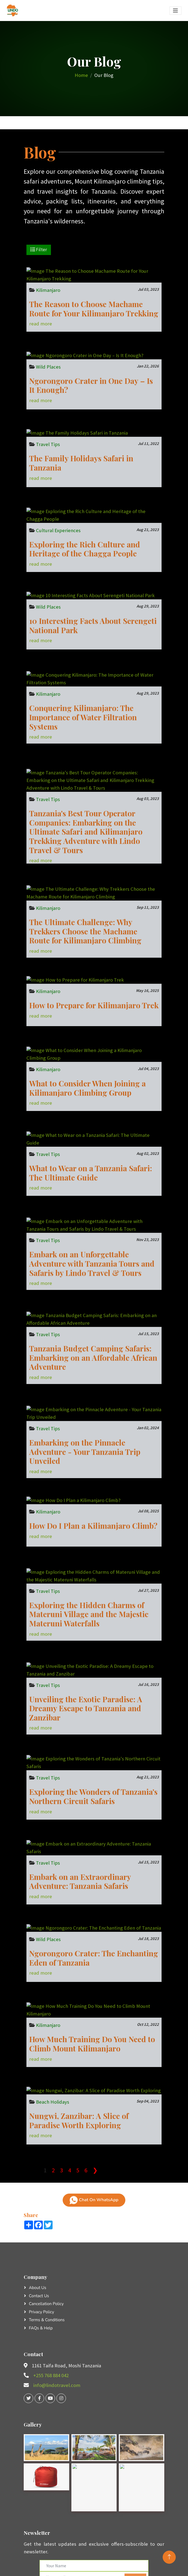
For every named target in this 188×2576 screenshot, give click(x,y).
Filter (39, 250)
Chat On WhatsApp (93, 2200)
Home (81, 75)
